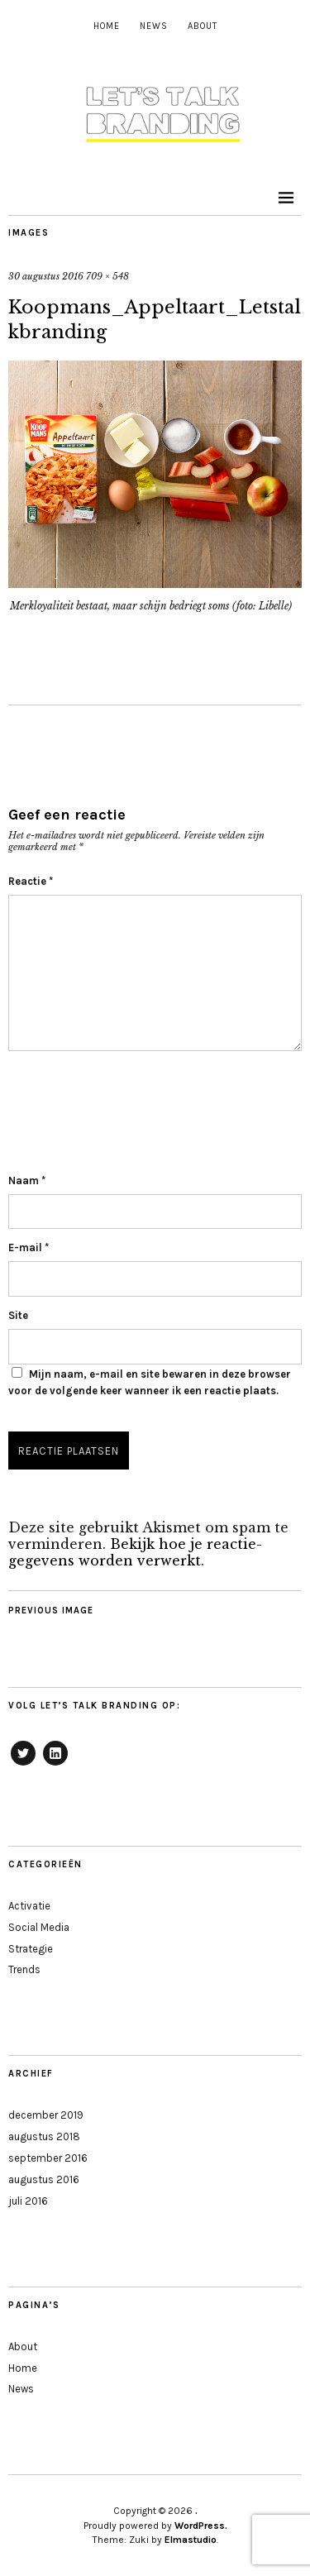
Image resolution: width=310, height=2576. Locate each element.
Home (106, 26)
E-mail (28, 1247)
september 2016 (48, 2158)
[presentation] (134, 1108)
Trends (24, 1969)
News (154, 26)
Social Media (38, 1927)
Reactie (30, 881)
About (202, 26)
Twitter (23, 1765)
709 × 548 (107, 276)
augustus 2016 (43, 2179)
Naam (26, 1180)
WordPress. (200, 2525)
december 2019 (45, 2115)
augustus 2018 (44, 2136)
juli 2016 (28, 2201)
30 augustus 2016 (45, 276)
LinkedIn (55, 1765)
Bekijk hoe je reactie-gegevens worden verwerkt (135, 1552)
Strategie (30, 1949)
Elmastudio (191, 2539)
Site (18, 1315)
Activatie (29, 1906)
